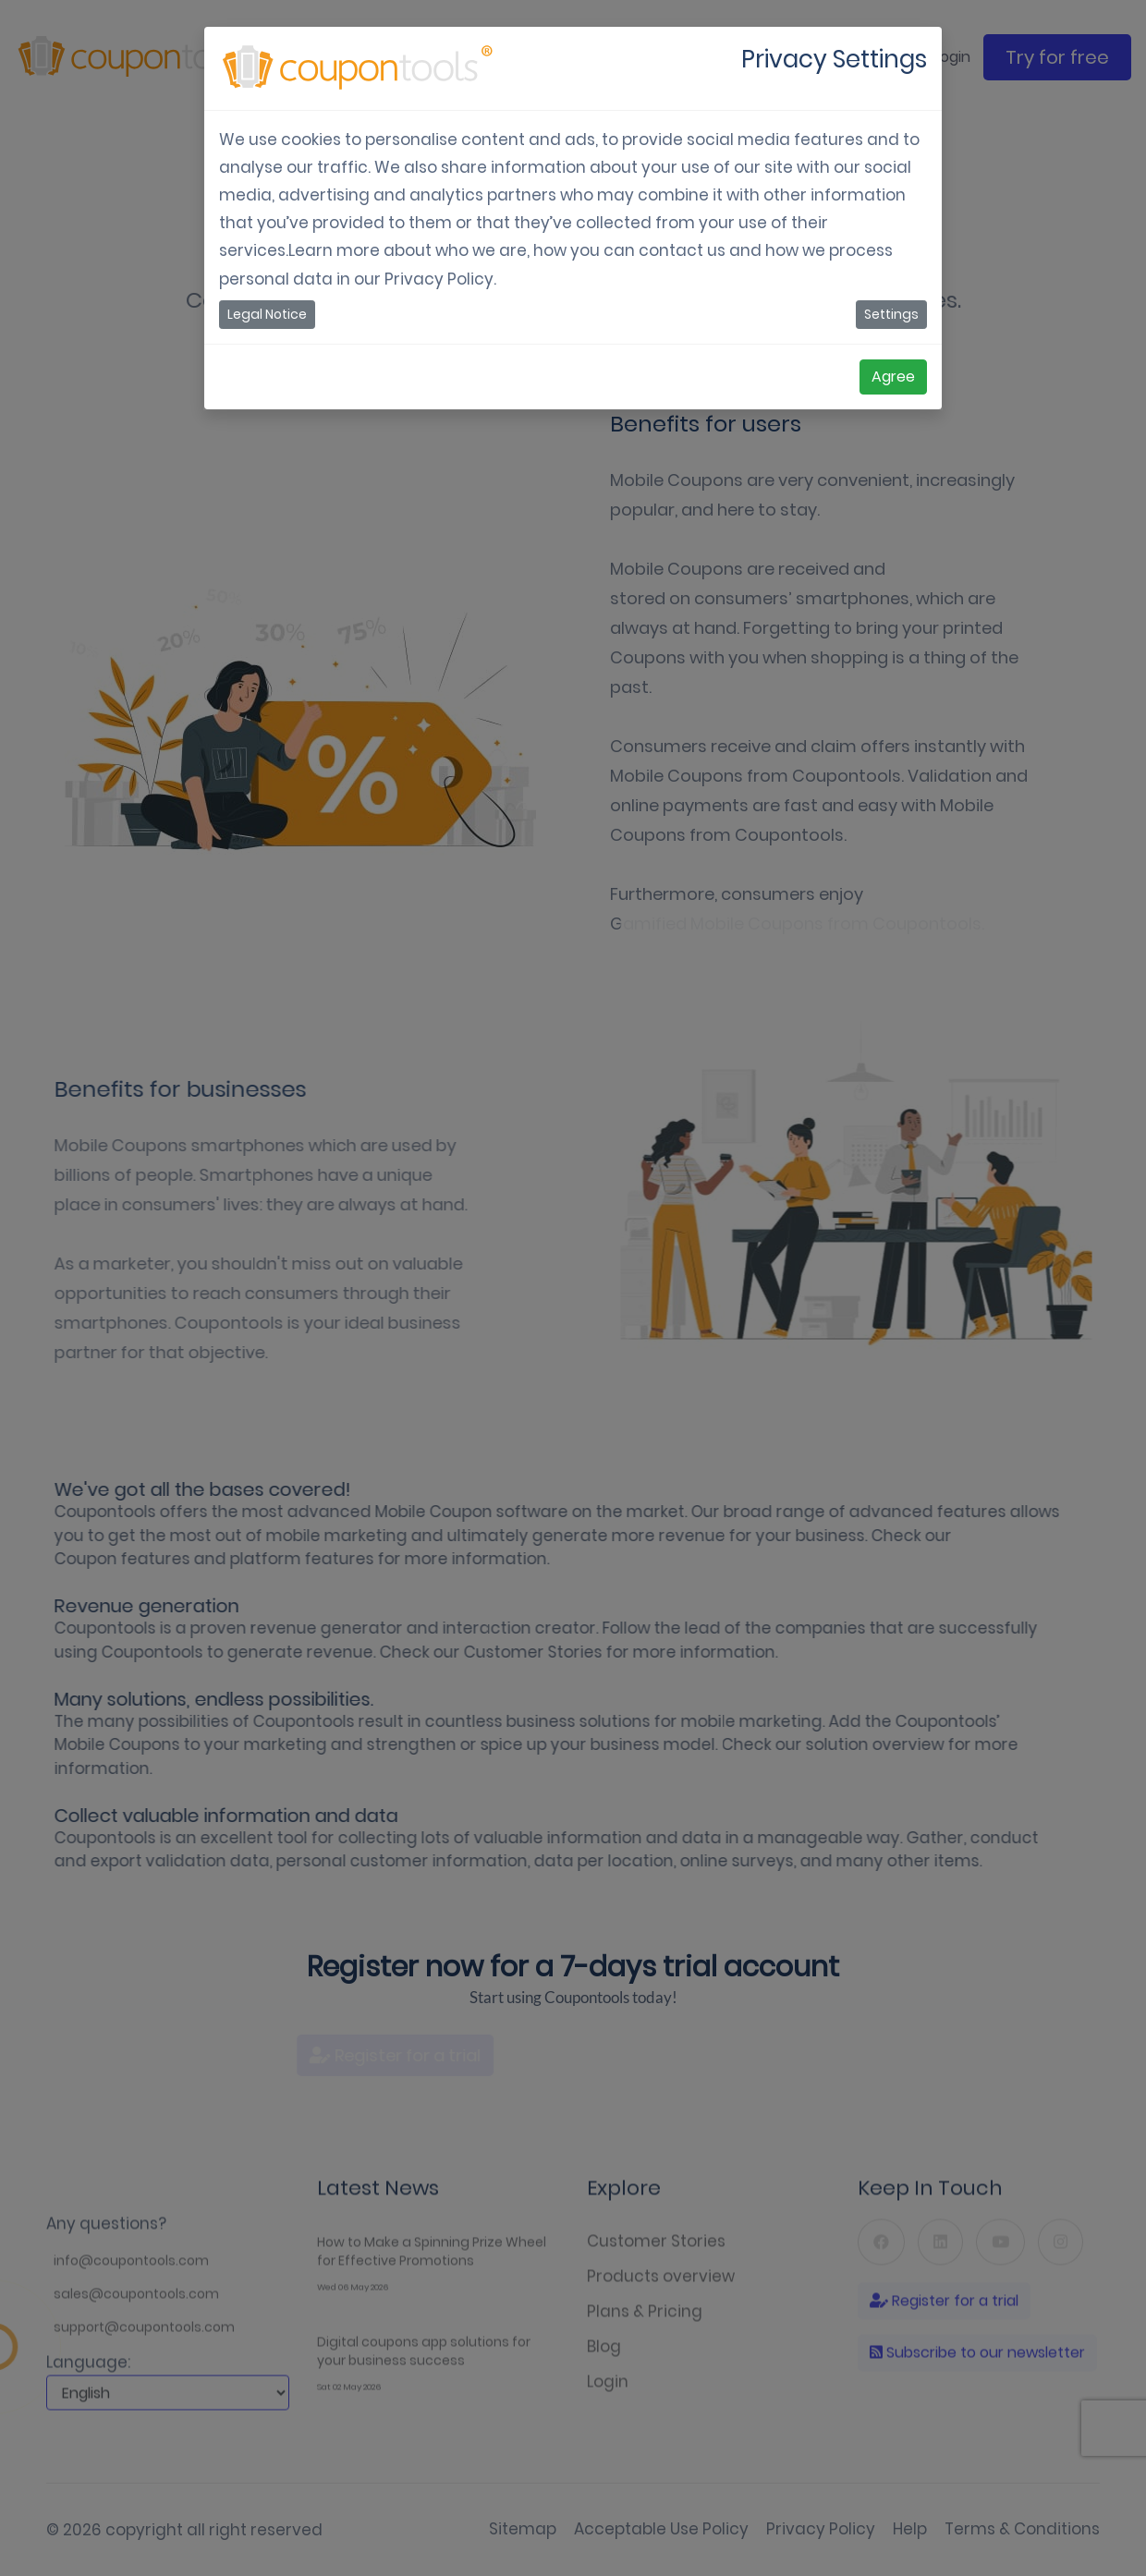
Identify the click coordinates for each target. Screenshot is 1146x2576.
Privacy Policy (439, 279)
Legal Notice (267, 314)
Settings (891, 314)
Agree (893, 376)
